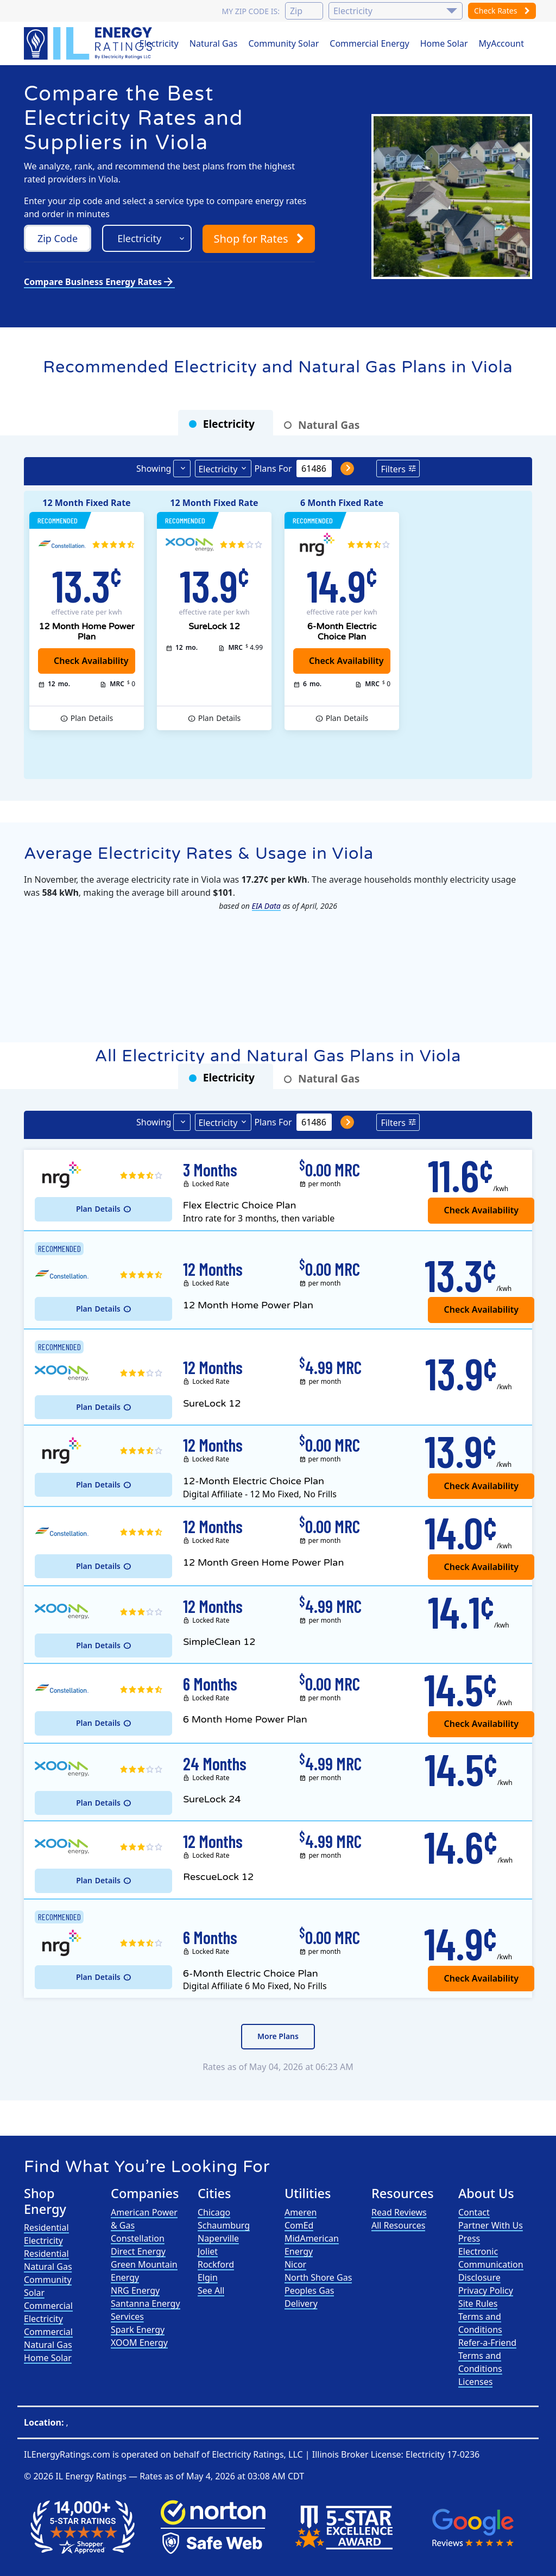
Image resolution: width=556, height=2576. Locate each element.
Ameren (301, 2212)
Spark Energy (138, 2330)
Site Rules (478, 2303)
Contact (474, 2212)
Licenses (475, 2382)
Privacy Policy (485, 2290)
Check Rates (502, 10)
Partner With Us (490, 2225)
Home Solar (444, 43)
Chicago (214, 2212)
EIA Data (266, 906)
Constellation (138, 2238)
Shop (258, 238)
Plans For (273, 468)
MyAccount (502, 43)
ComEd (299, 2225)
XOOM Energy (139, 2343)
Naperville (218, 2238)
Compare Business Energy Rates (99, 281)
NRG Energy (135, 2290)
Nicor (295, 2264)
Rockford (216, 2264)
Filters (393, 469)
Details (92, 718)
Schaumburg (224, 2225)
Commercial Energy (369, 43)
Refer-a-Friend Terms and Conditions (487, 2356)
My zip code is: (250, 11)
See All (211, 2290)
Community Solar (283, 43)
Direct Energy (138, 2251)
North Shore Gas (318, 2277)
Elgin (208, 2277)
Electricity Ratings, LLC (257, 2454)
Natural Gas (213, 43)
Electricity (159, 43)
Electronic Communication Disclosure (490, 2264)
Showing (153, 468)
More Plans (278, 2036)
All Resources (398, 2225)
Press (469, 2238)
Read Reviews (399, 2212)
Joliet (208, 2251)
